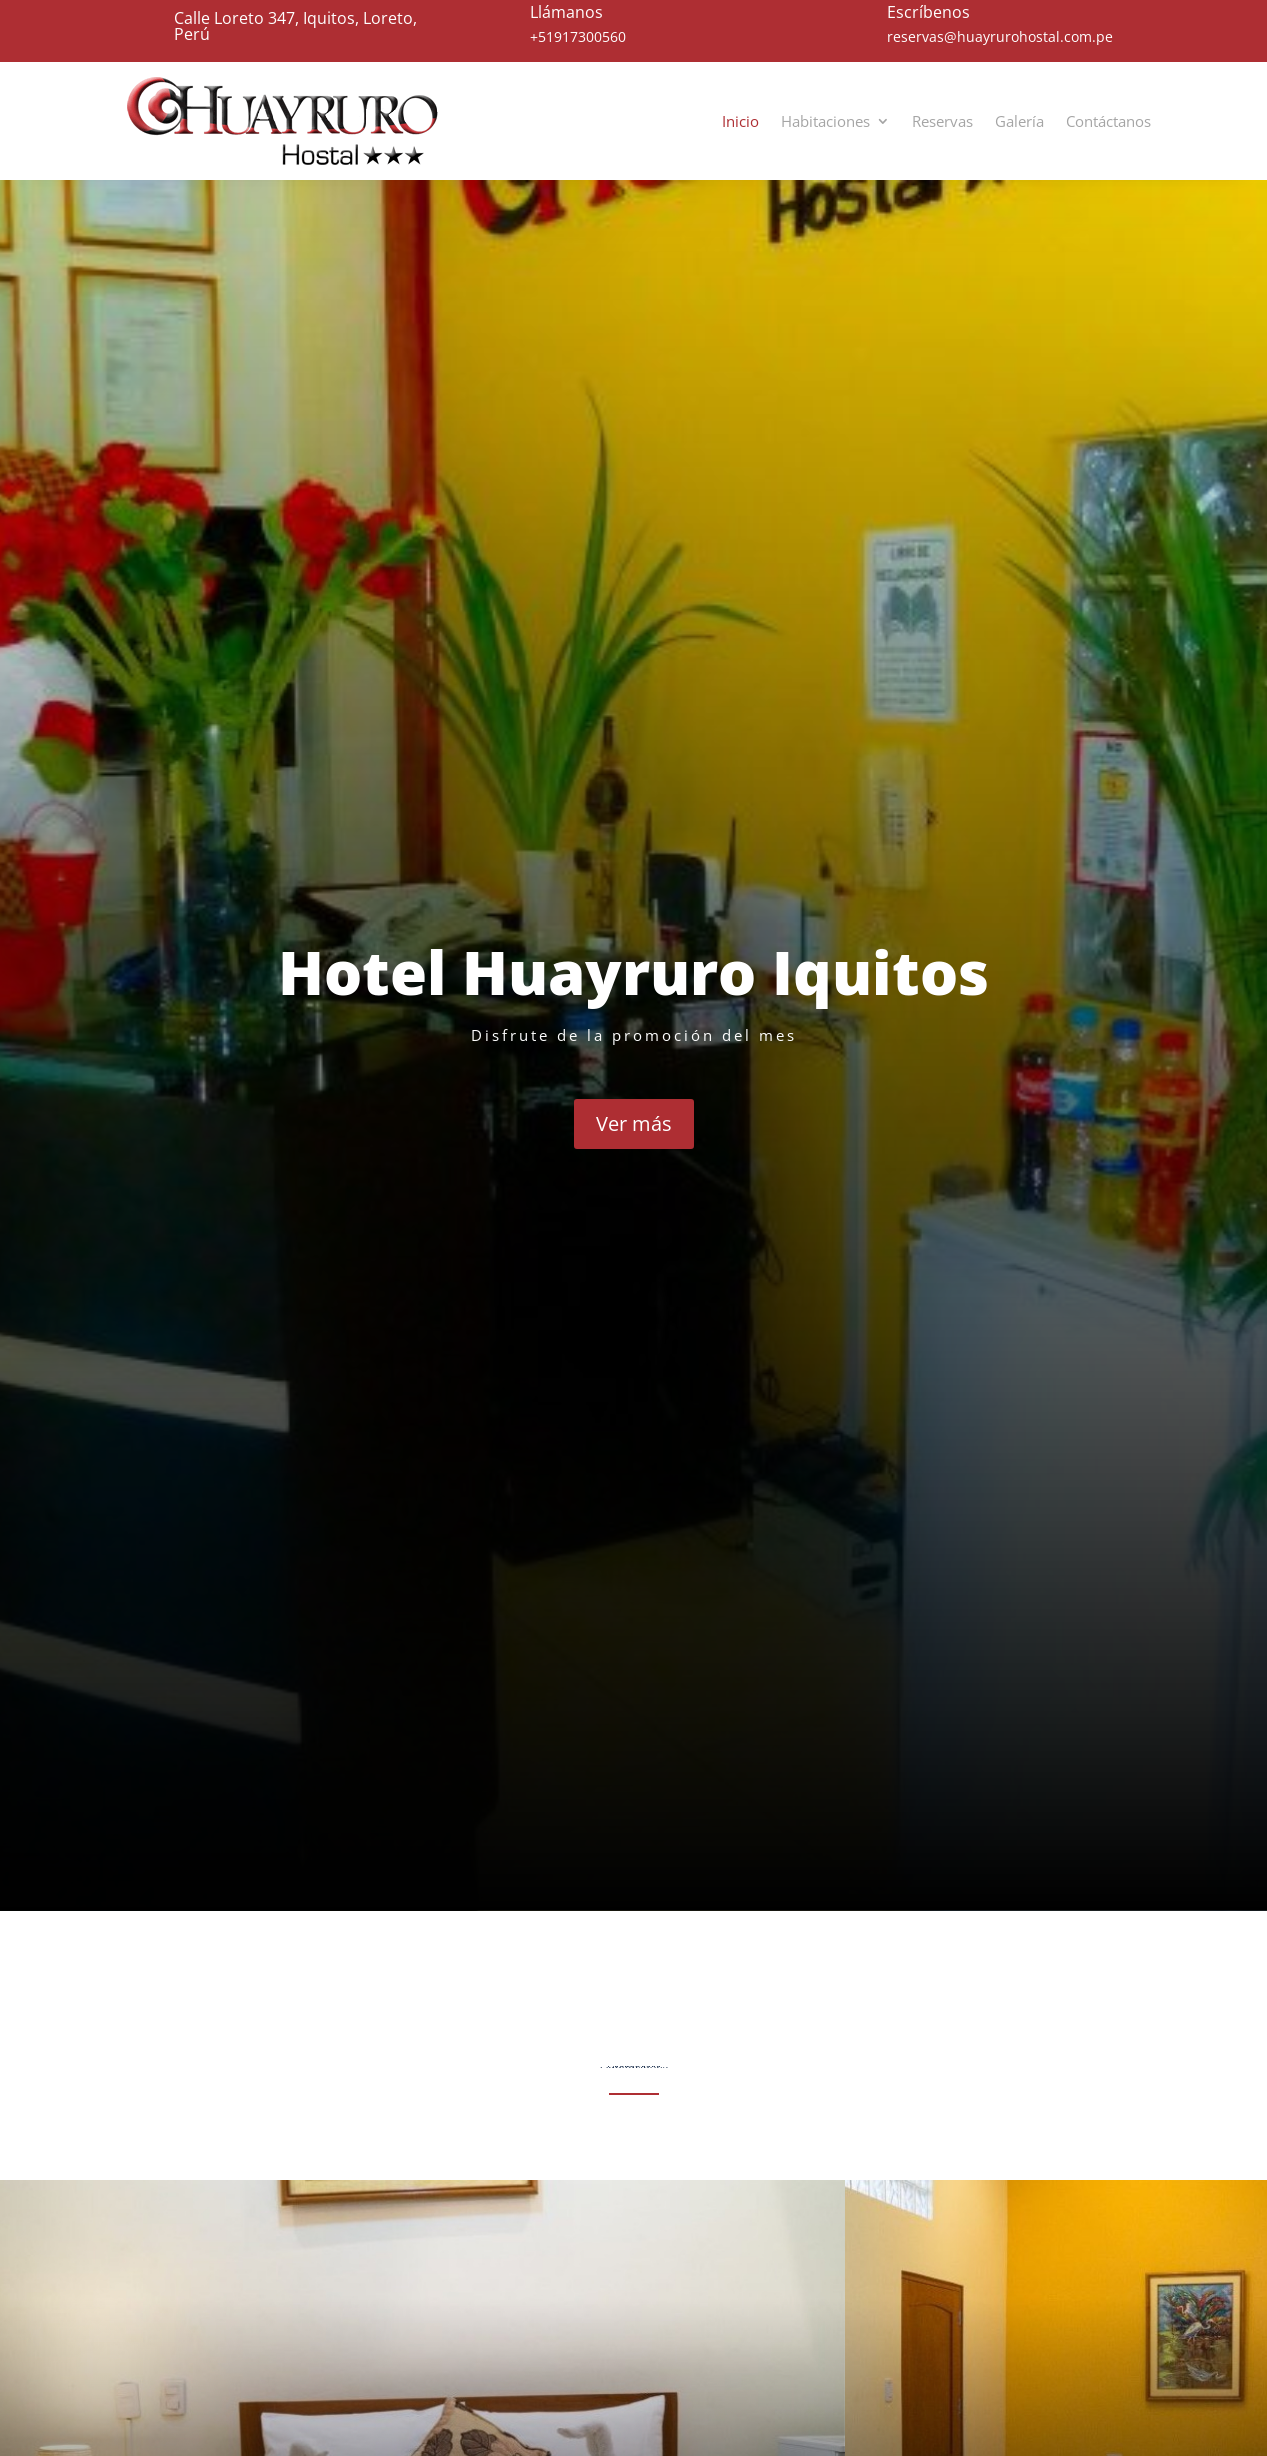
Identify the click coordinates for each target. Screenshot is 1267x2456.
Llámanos (566, 12)
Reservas (942, 121)
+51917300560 (578, 36)
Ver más (634, 1123)
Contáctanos (1108, 121)
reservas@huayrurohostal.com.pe (1000, 36)
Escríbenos (928, 12)
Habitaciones (825, 121)
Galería (1019, 121)
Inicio (740, 121)
